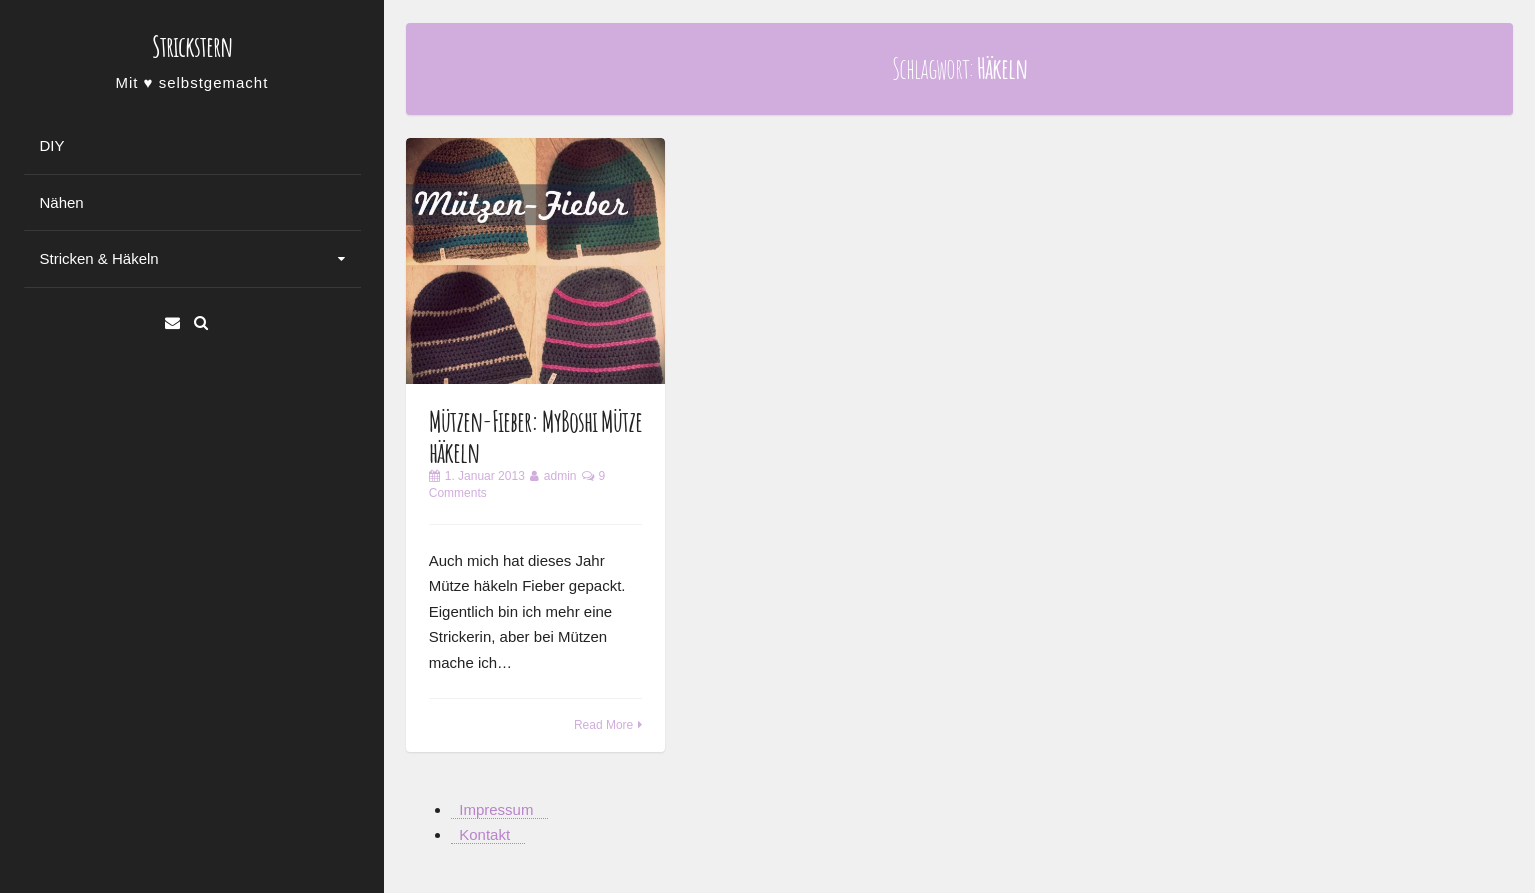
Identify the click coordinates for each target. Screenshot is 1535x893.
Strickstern (192, 46)
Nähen (62, 202)
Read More (603, 725)
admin (560, 476)
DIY (52, 145)
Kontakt (484, 834)
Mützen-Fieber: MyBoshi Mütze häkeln (535, 437)
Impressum (496, 809)
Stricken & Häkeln (99, 258)
